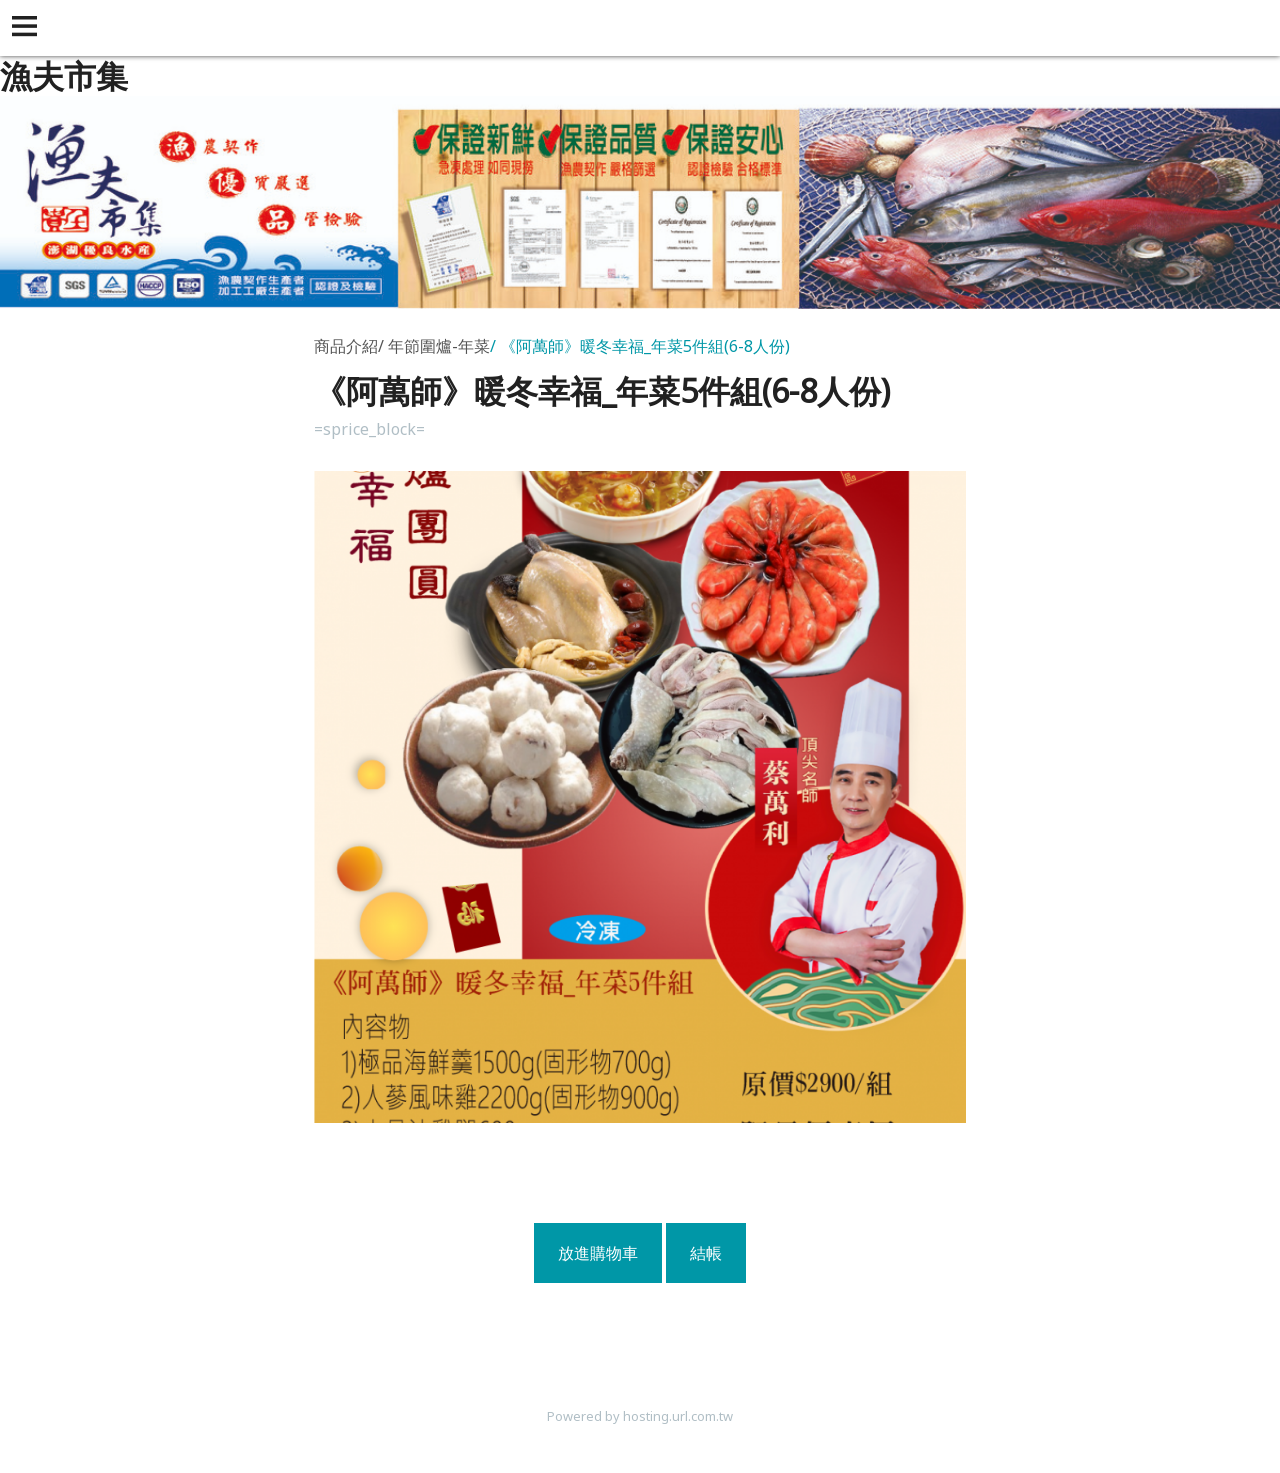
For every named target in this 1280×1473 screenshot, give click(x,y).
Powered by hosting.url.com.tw (640, 1416)
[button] (28, 28)
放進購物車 (598, 1253)
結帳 (706, 1253)
